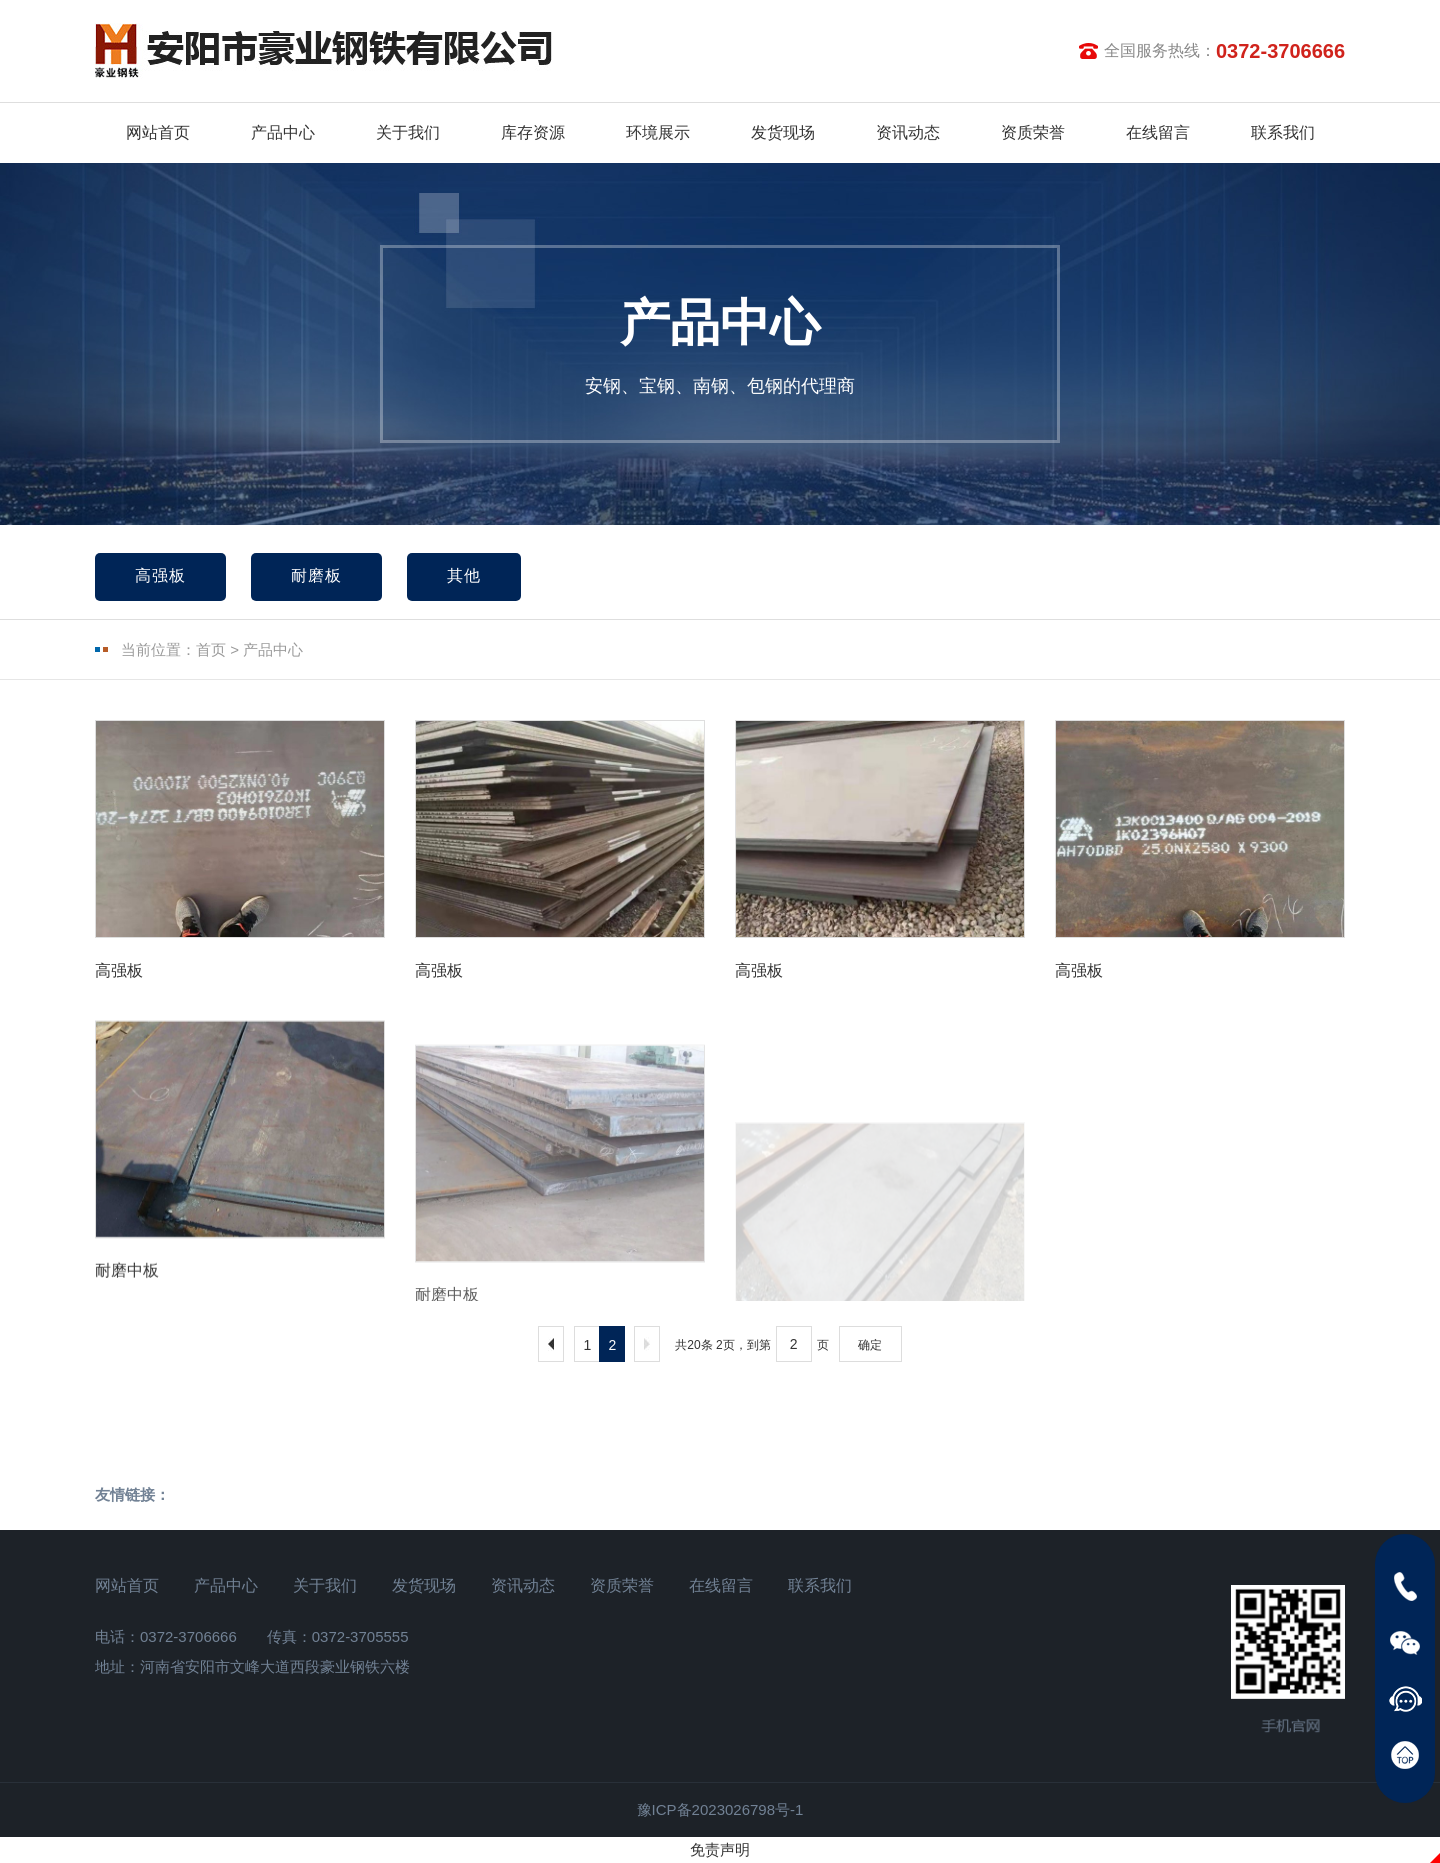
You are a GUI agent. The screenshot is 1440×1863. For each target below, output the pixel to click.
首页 (211, 649)
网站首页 (158, 132)
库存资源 (533, 132)
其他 (464, 575)
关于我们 (408, 132)
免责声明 (720, 1849)
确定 (870, 1345)
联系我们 (1283, 132)
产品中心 (283, 132)
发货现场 (783, 132)
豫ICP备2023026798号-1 (720, 1809)
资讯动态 (908, 132)
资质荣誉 (1033, 132)
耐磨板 (316, 575)
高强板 (160, 575)
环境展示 (658, 132)
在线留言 (1158, 132)
